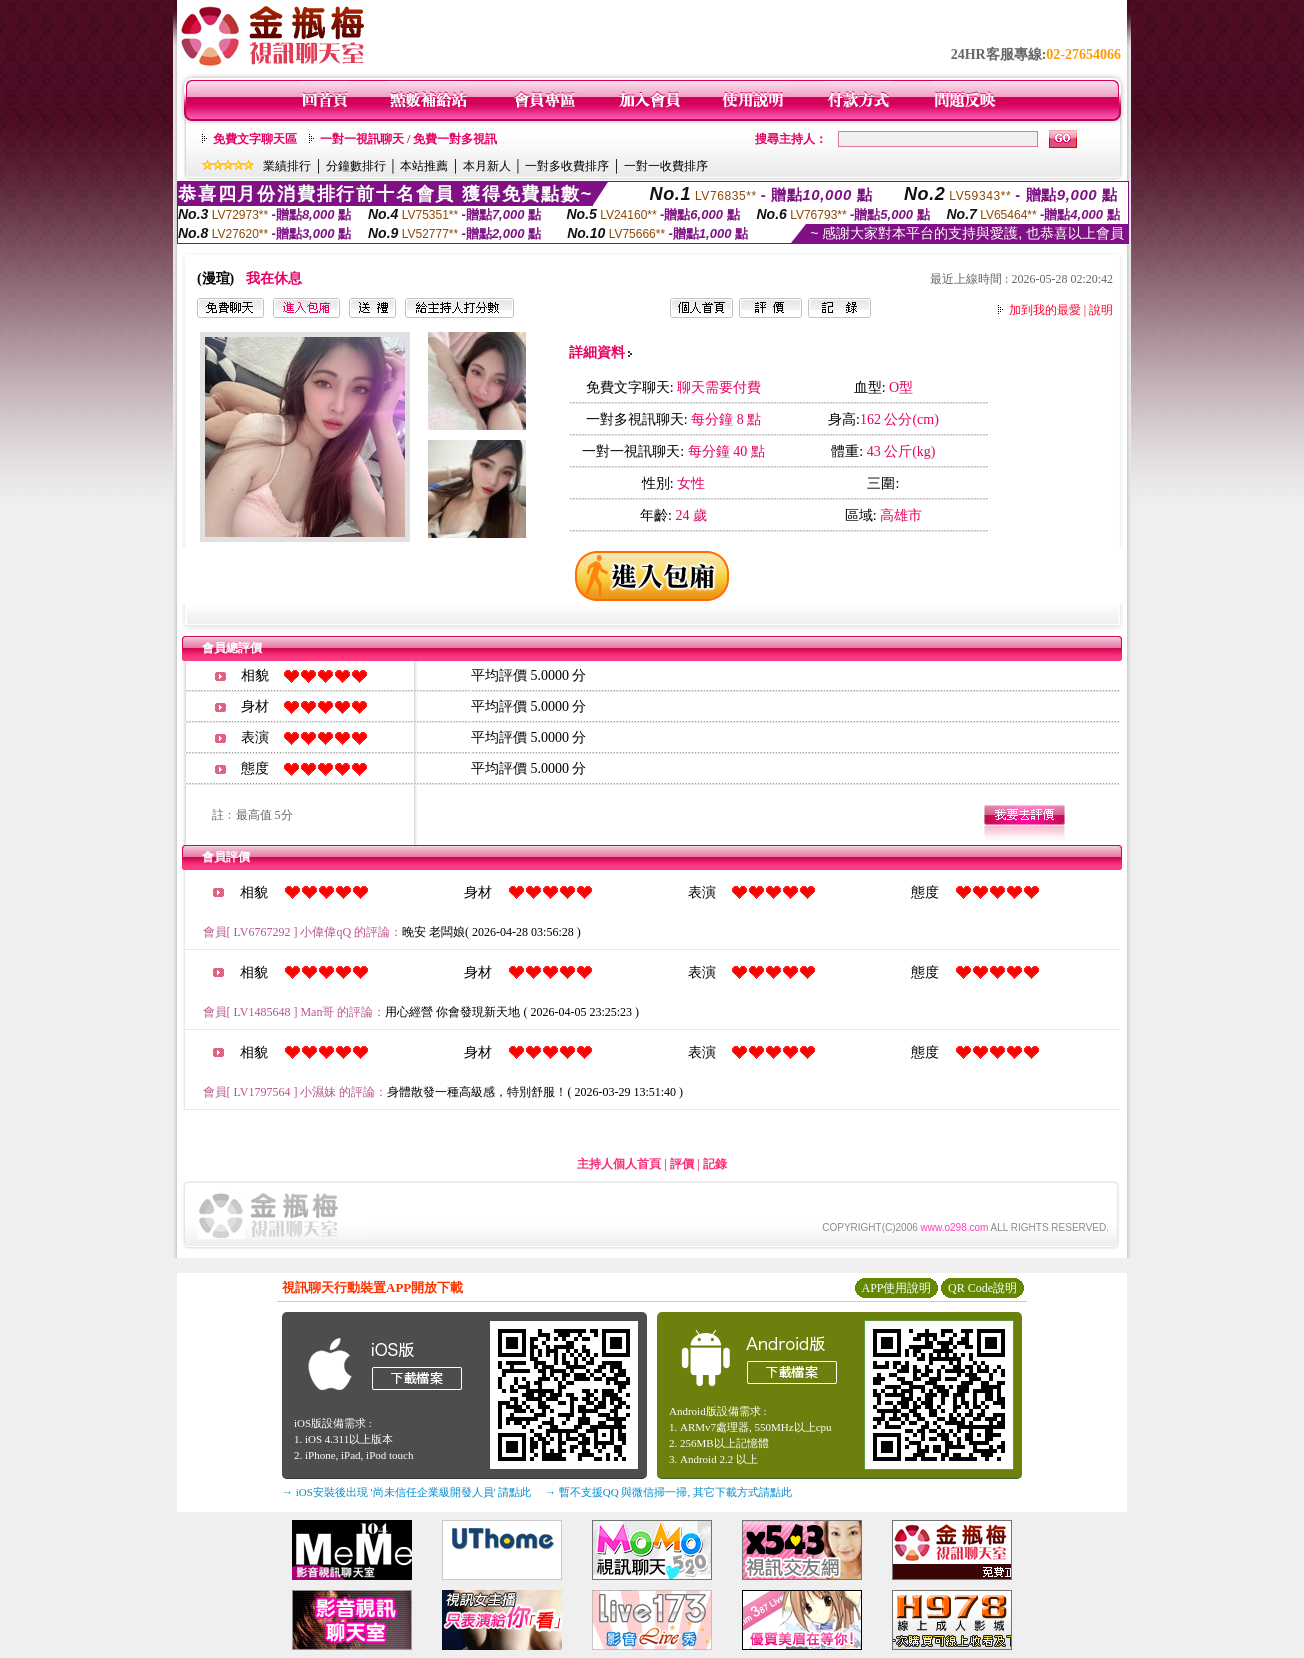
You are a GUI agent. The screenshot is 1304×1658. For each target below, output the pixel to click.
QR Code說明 (982, 1288)
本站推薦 (424, 166)
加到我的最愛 (1045, 310)
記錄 (715, 1164)
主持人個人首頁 (619, 1164)
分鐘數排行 (356, 166)
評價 (682, 1164)
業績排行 (287, 166)
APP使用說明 (896, 1288)
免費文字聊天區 (255, 139)
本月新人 (487, 166)
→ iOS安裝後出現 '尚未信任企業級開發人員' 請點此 (406, 1492)
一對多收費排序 (567, 166)
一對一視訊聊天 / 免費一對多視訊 (408, 139)
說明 (1101, 310)
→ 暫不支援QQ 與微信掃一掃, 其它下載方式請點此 (668, 1492)
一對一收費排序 (666, 166)
